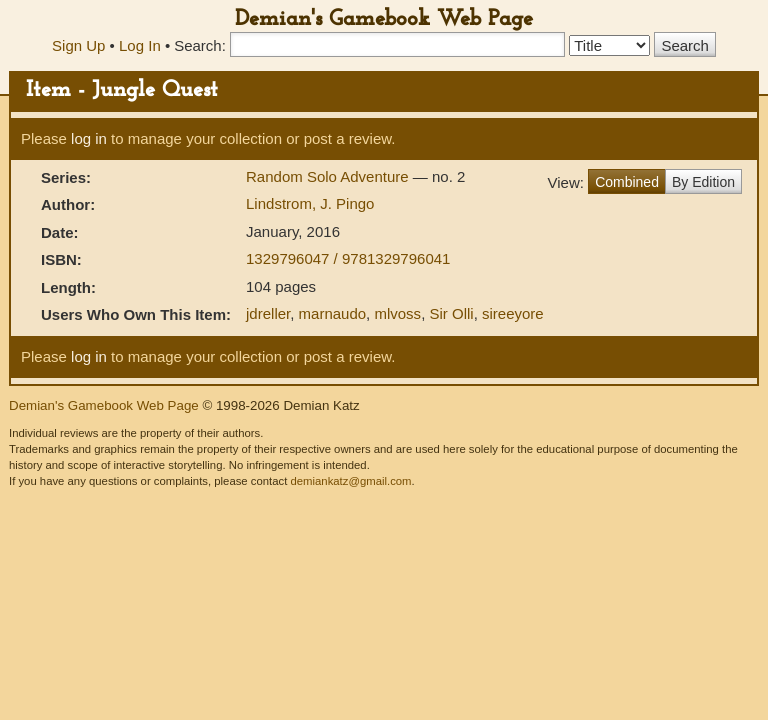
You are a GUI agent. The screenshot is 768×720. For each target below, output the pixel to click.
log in (89, 138)
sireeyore (513, 313)
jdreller (268, 313)
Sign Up (78, 45)
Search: (200, 45)
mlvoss (397, 313)
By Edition (703, 182)
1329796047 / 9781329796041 (348, 258)
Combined (627, 182)
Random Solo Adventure (329, 176)
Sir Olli (451, 313)
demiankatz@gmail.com (350, 481)
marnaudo (333, 313)
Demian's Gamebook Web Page (384, 19)
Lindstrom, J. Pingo (310, 203)
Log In (140, 45)
